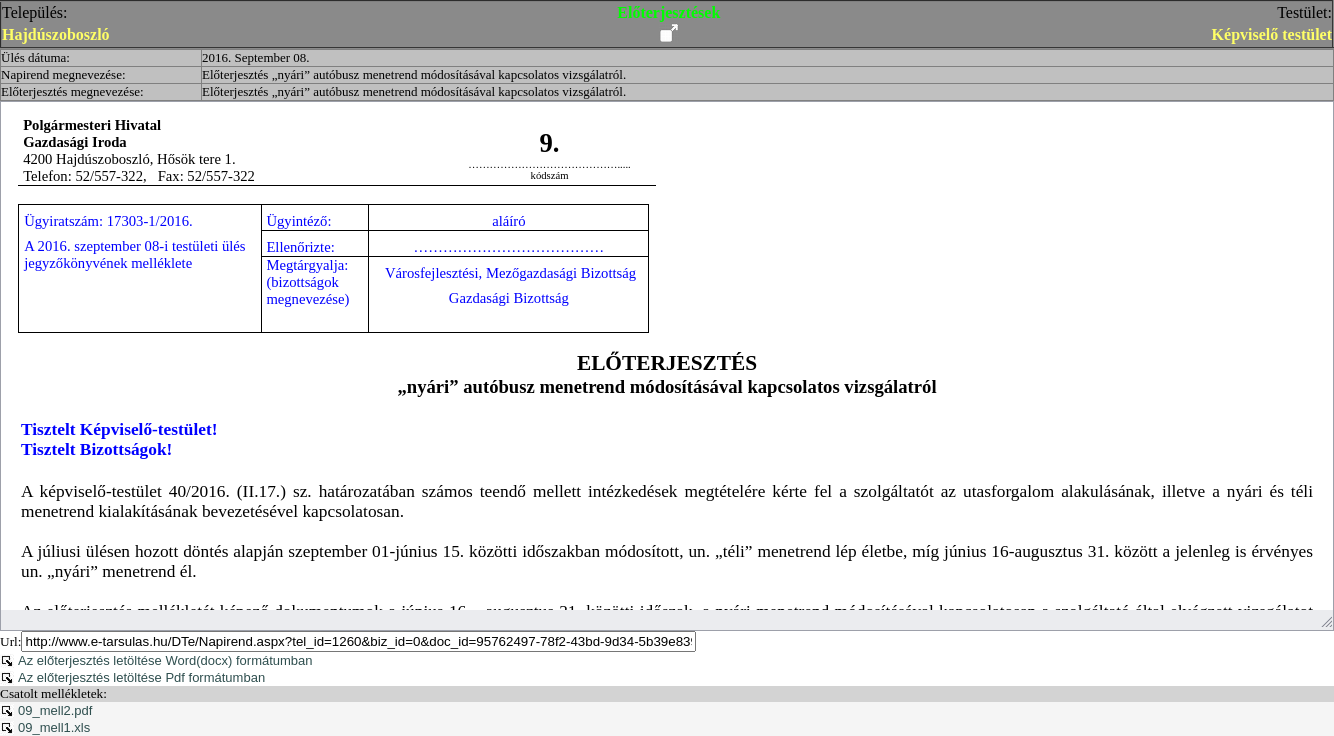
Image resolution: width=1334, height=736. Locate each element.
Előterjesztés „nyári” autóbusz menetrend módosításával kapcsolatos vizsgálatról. (414, 74)
